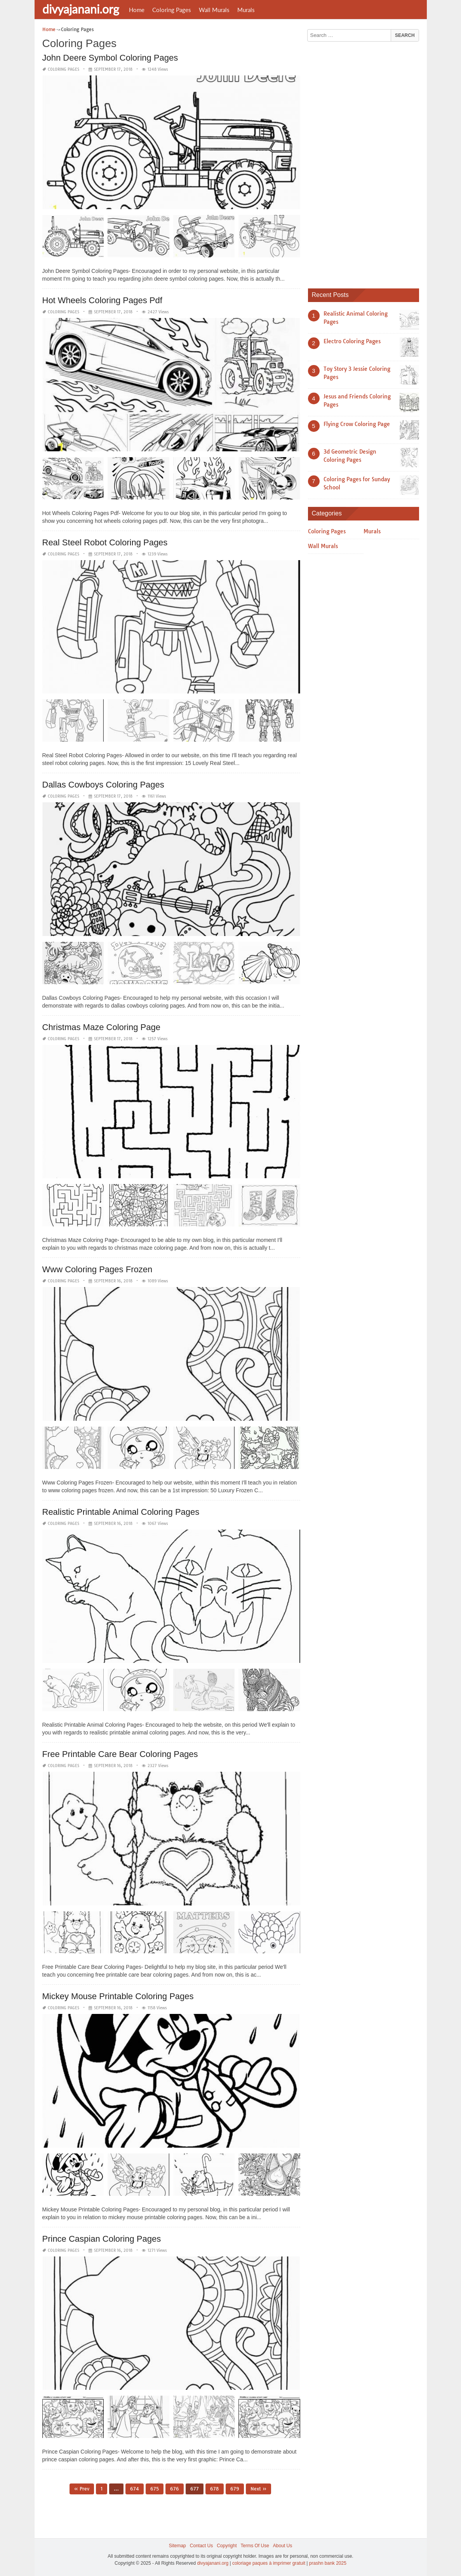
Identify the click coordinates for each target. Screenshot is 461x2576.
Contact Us (201, 2545)
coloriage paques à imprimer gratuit (268, 2563)
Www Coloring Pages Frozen (97, 1269)
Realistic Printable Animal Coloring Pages (121, 1511)
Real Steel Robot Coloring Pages (105, 542)
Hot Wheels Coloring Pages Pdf (102, 300)
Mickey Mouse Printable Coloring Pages (118, 1996)
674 (134, 2489)
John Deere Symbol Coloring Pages (110, 58)
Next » (258, 2489)
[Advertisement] (366, 162)
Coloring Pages (171, 9)
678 (214, 2489)
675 (154, 2489)
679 (234, 2489)
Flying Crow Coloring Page (357, 424)
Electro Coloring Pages (352, 341)
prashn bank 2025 (327, 2563)
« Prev (81, 2489)
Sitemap (177, 2545)
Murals (246, 9)
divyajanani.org (80, 9)
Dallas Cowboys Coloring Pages (103, 784)
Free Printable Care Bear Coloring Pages (120, 1754)
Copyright (227, 2545)
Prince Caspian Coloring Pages (101, 2239)
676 (174, 2489)
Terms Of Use (255, 2545)
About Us (282, 2545)
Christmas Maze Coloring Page (101, 1027)
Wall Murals (214, 9)
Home (136, 9)
